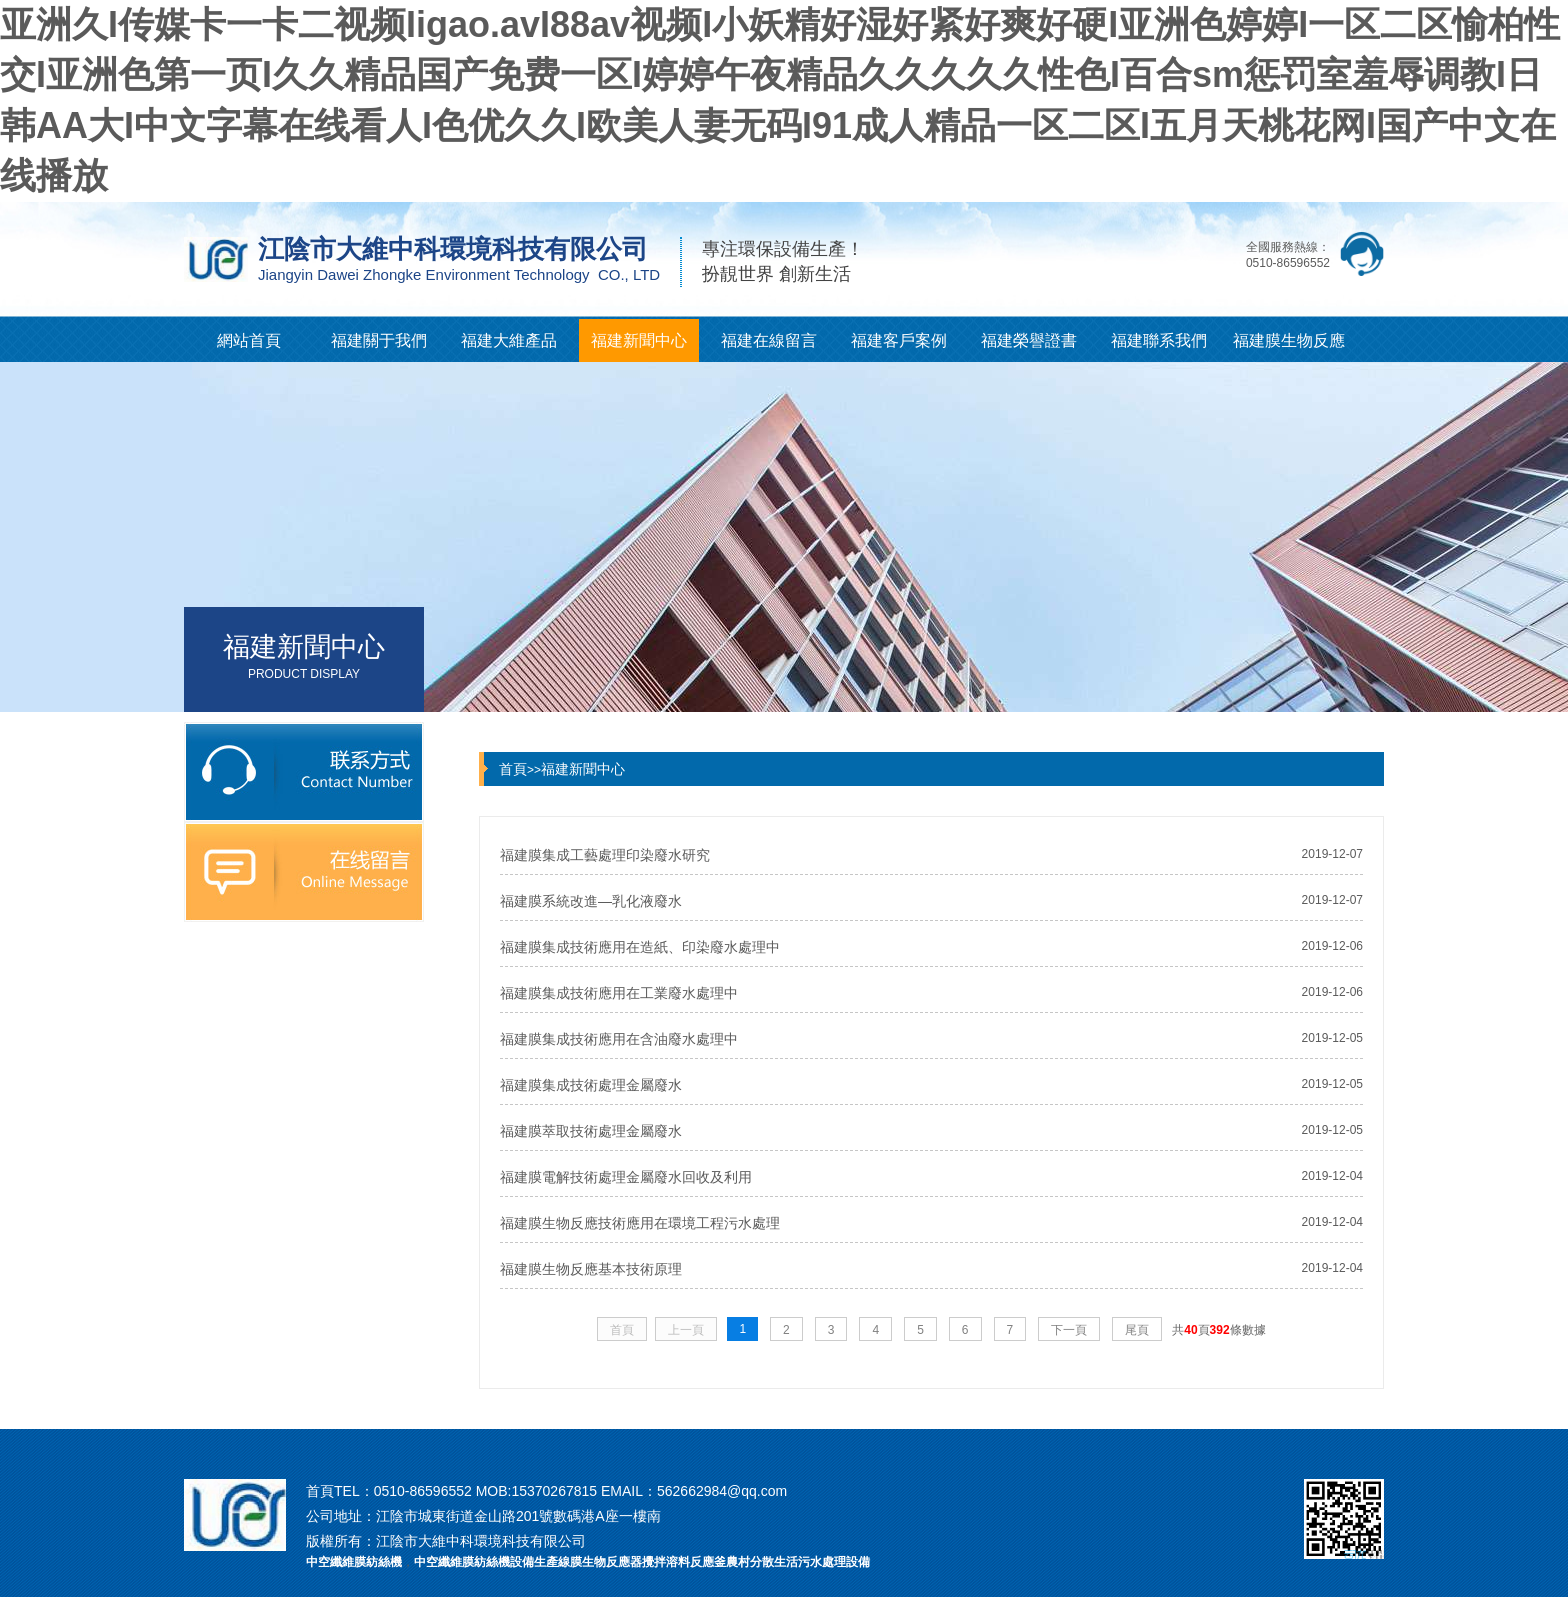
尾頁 (1137, 1330)
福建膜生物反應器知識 (1289, 347)
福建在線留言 (769, 340)
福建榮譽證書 (1029, 340)
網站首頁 (249, 340)
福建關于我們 (379, 340)
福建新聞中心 (639, 340)
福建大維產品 (509, 340)
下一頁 (1069, 1330)
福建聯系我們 (1159, 340)
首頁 (513, 769)
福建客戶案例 (899, 340)
